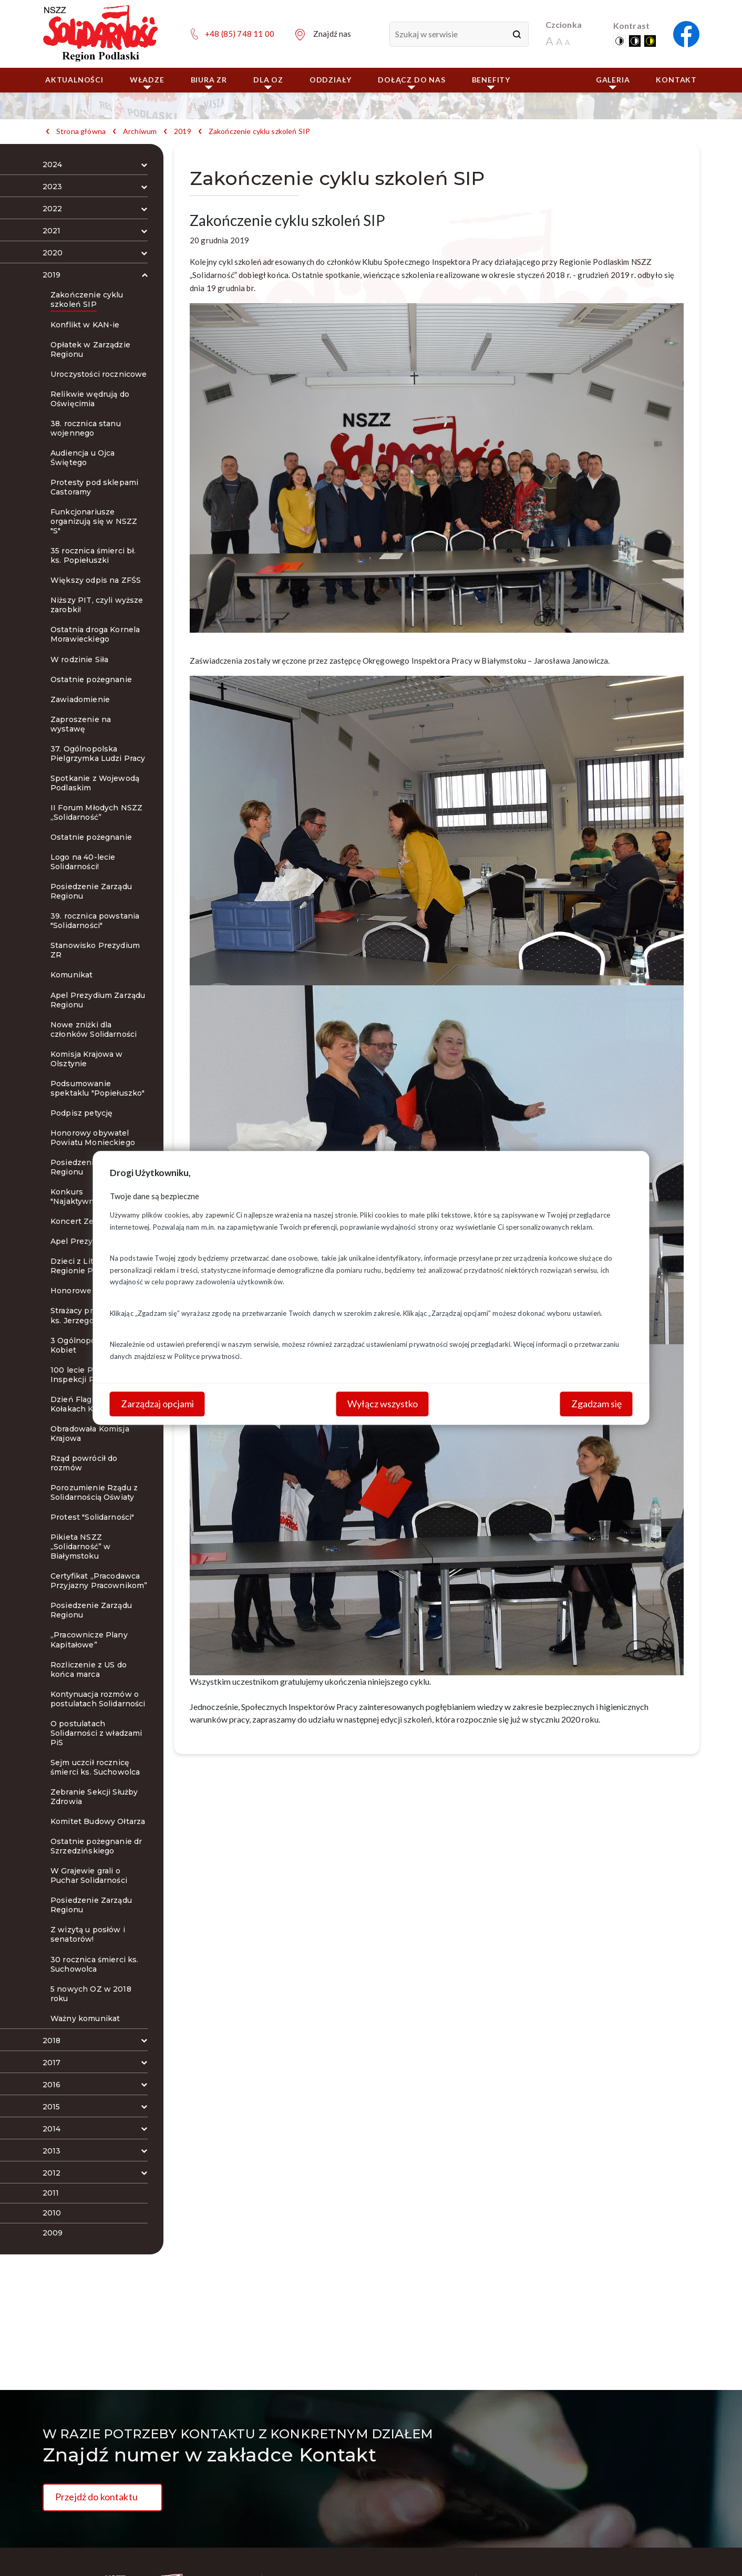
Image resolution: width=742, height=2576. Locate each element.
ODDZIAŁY (331, 79)
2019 (182, 131)
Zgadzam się (596, 1403)
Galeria (613, 82)
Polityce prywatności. (208, 1356)
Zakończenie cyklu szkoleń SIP (259, 131)
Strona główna (81, 131)
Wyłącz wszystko (382, 1403)
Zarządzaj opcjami (157, 1403)
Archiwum (140, 131)
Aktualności (74, 79)
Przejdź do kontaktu (96, 2496)
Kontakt (676, 79)
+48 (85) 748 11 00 (239, 33)
